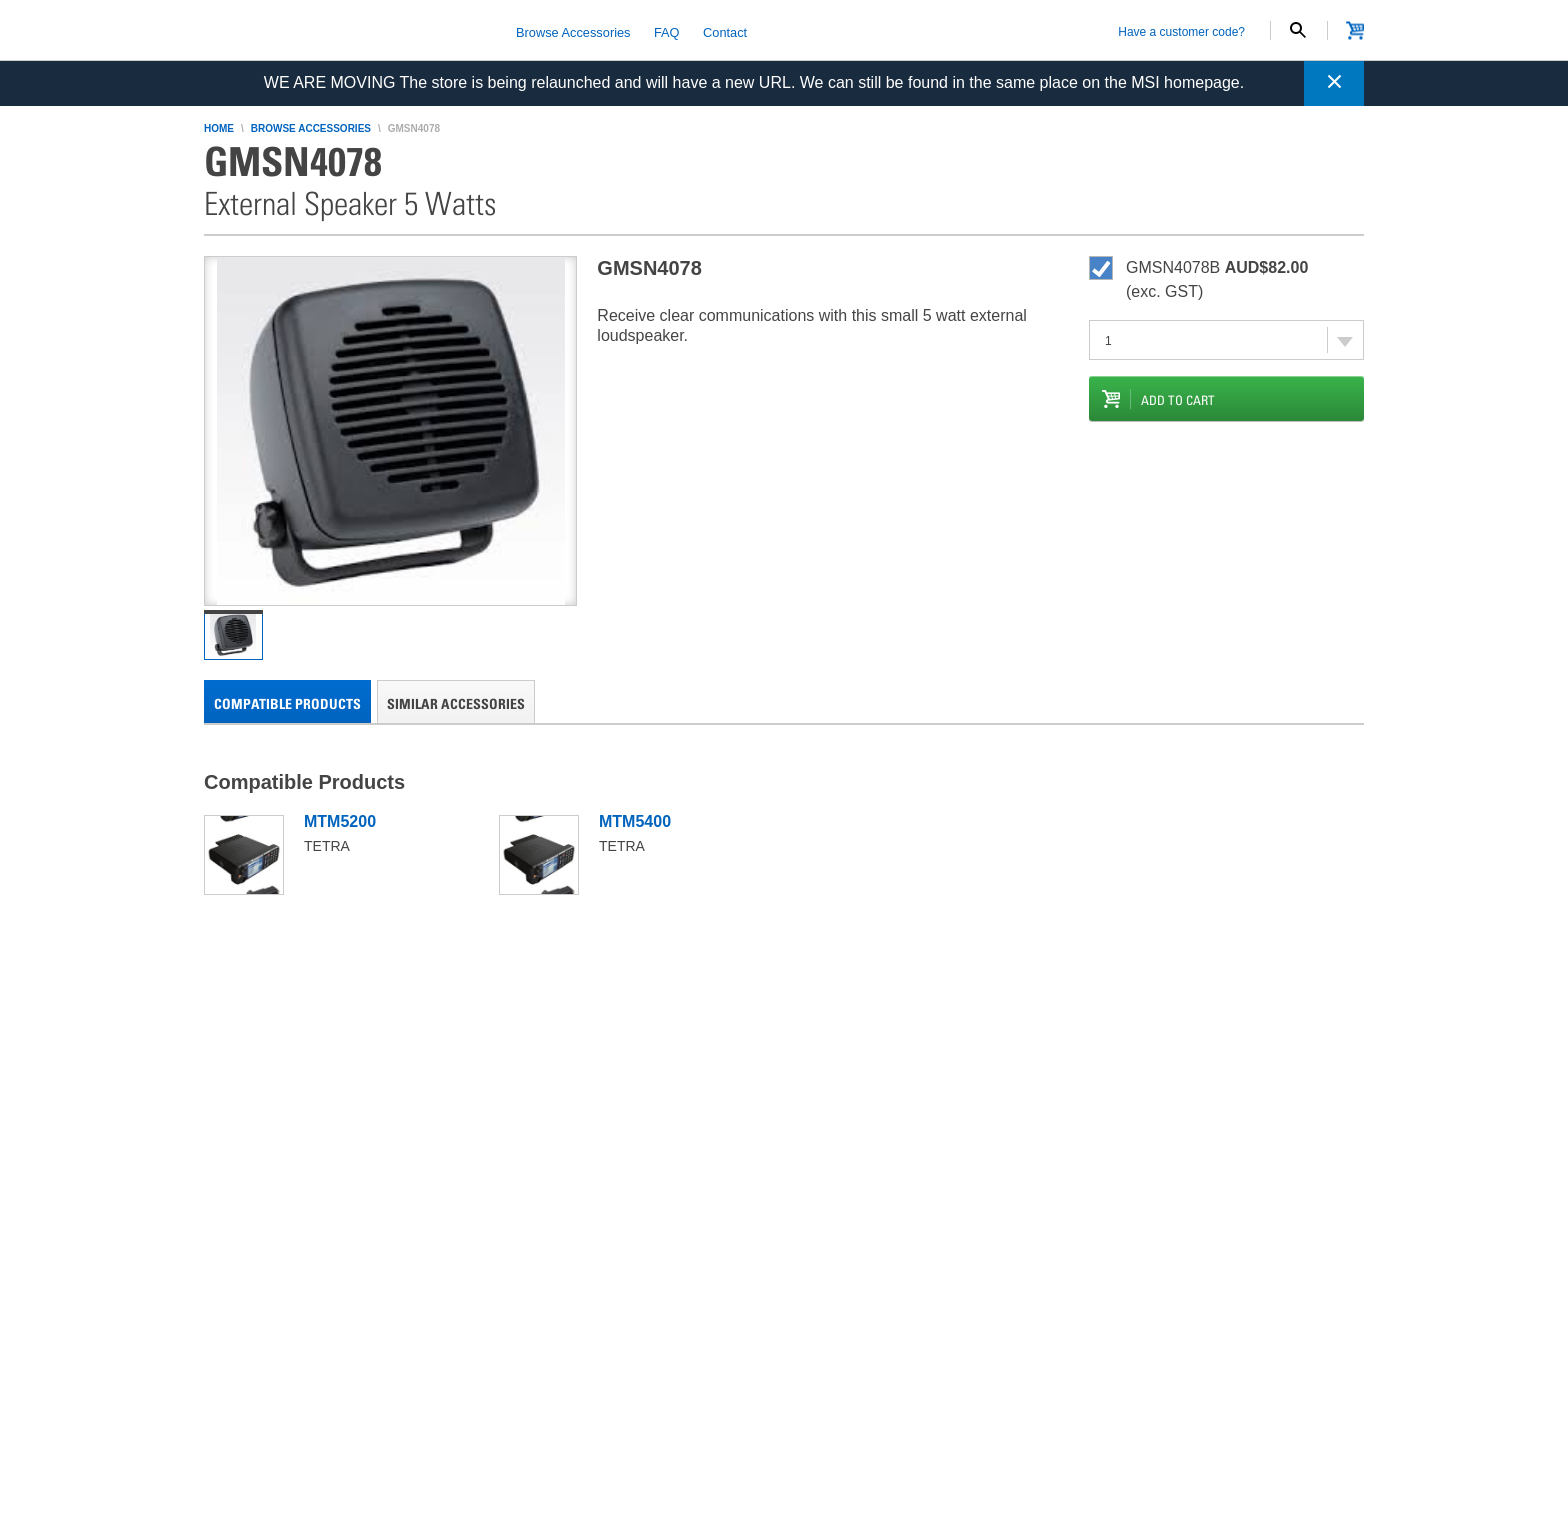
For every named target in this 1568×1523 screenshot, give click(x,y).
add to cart (1178, 400)
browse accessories (311, 128)
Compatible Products (287, 703)
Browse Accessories (573, 31)
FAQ (667, 31)
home (219, 128)
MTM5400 (635, 821)
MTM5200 (340, 821)
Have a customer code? (1181, 32)
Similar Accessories (456, 703)
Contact (725, 31)
